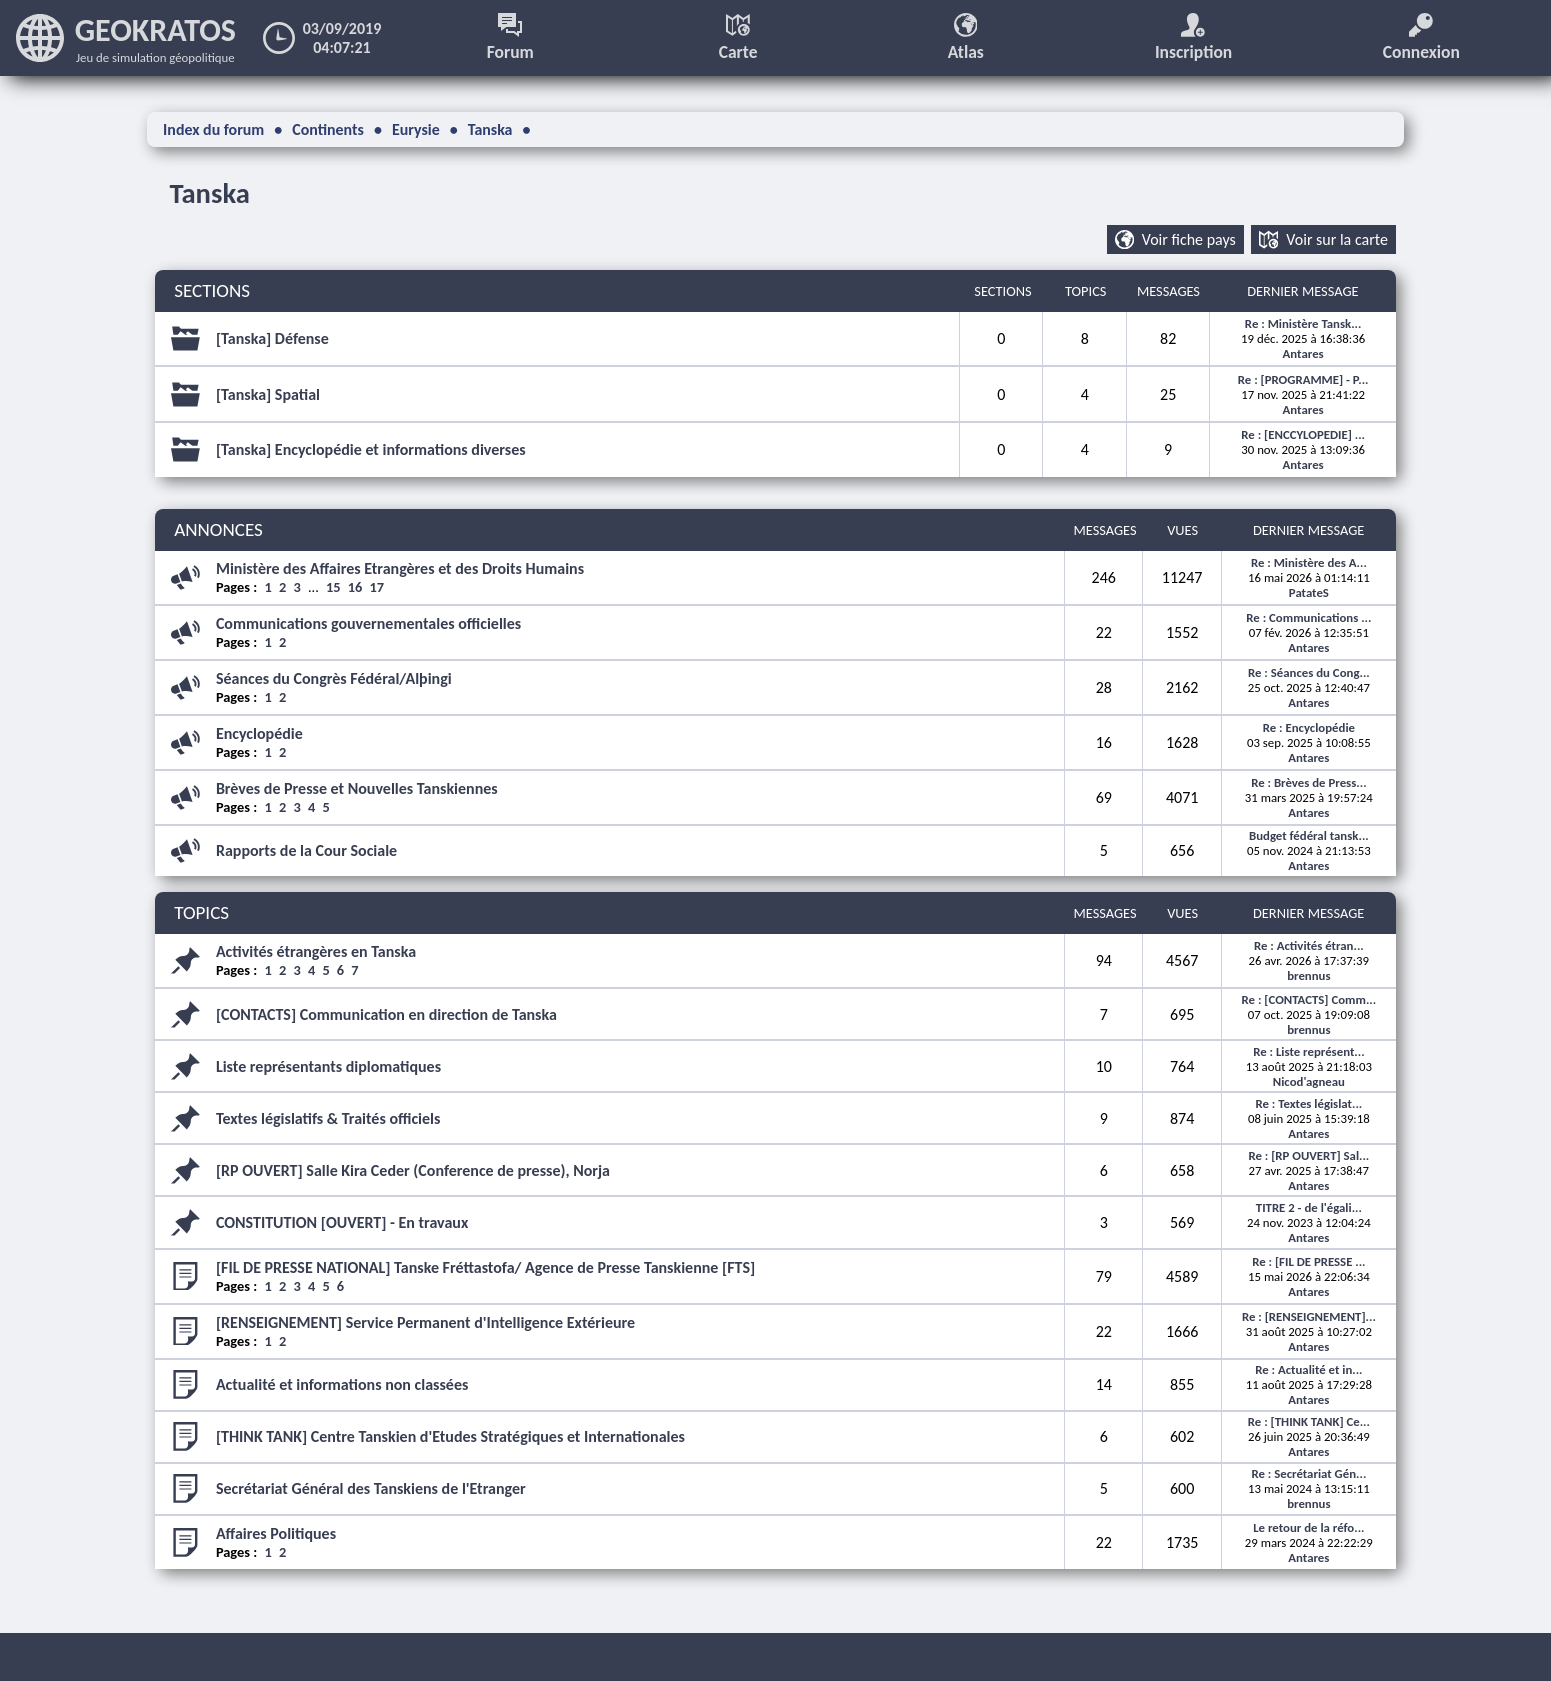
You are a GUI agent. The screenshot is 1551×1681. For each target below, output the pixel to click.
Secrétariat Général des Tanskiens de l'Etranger (371, 1489)
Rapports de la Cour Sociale (306, 851)
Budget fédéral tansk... (1309, 836)
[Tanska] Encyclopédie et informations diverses (371, 450)
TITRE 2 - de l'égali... (1309, 1207)
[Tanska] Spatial (268, 394)
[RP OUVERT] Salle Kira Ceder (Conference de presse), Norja (413, 1170)
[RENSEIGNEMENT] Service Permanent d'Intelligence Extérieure (425, 1322)
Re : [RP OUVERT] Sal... (1308, 1155)
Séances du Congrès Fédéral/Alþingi (334, 678)
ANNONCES (218, 530)
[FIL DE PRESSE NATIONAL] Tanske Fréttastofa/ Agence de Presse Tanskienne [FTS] (485, 1267)
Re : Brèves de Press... (1308, 782)
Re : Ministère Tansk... (1303, 323)
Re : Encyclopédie (1309, 727)
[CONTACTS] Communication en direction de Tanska (386, 1014)
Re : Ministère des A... (1309, 562)
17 (377, 587)
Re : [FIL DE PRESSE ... (1308, 1261)
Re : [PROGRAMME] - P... (1303, 379)
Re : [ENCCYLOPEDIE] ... (1303, 435)
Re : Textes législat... (1308, 1103)
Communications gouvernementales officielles (368, 623)
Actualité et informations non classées (342, 1384)
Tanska (210, 193)
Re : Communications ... (1308, 617)
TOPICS (201, 913)
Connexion (1422, 38)
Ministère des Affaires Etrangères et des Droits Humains (400, 568)
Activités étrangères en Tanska (316, 951)
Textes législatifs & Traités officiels (328, 1118)
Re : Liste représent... (1308, 1051)
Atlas (966, 38)
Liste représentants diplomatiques (328, 1066)
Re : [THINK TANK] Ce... (1309, 1422)
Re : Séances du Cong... (1309, 672)
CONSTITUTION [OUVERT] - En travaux (342, 1222)
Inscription (1194, 38)
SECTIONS (212, 291)
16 (355, 587)
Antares (1303, 353)
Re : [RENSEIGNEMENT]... (1309, 1316)
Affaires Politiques (276, 1533)
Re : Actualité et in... (1308, 1369)
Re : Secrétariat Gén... (1308, 1474)
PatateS (1309, 592)
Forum (510, 38)
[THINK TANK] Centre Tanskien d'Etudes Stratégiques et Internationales (450, 1437)
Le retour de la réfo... (1308, 1527)
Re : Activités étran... (1309, 945)
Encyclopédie (259, 733)
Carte (738, 38)
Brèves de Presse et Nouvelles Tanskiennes (357, 788)
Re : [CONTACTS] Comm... (1309, 999)
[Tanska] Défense (272, 338)
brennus (1308, 975)
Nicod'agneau (1309, 1081)
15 (333, 587)
